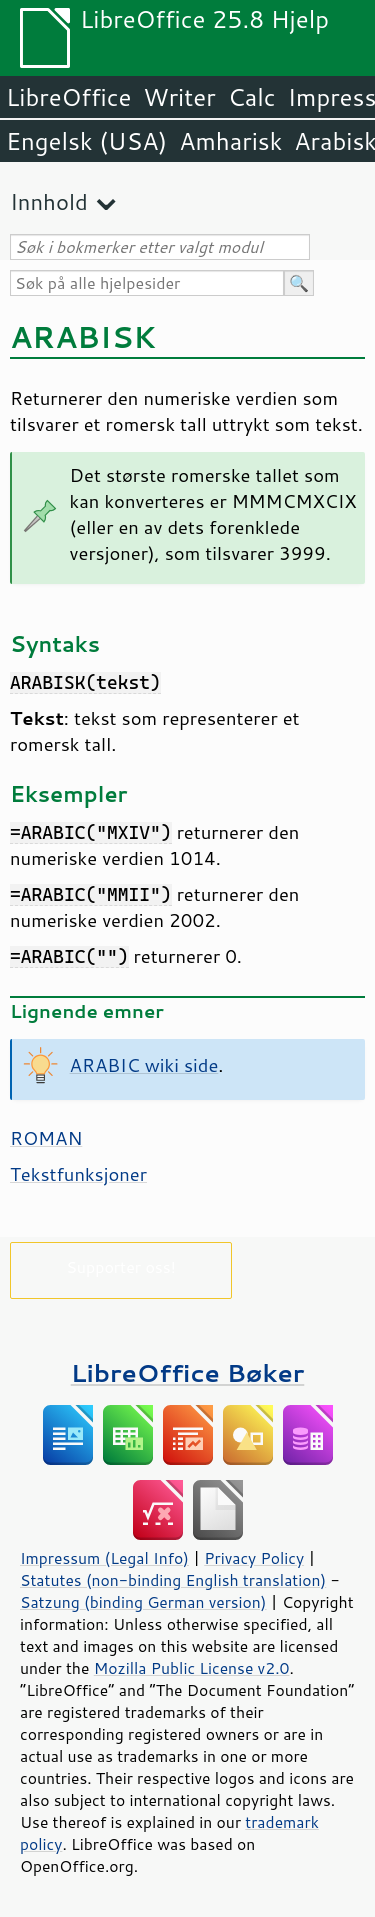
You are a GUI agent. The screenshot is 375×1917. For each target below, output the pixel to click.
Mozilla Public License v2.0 (192, 1668)
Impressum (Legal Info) (104, 1558)
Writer (179, 97)
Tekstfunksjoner (78, 1174)
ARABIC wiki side (144, 1065)
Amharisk (230, 141)
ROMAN (46, 1138)
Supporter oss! (121, 1266)
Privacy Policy (254, 1558)
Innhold (49, 201)
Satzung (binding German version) (143, 1602)
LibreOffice (68, 97)
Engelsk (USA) (86, 141)
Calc (252, 97)
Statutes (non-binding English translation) (173, 1580)
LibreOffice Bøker (188, 1372)
